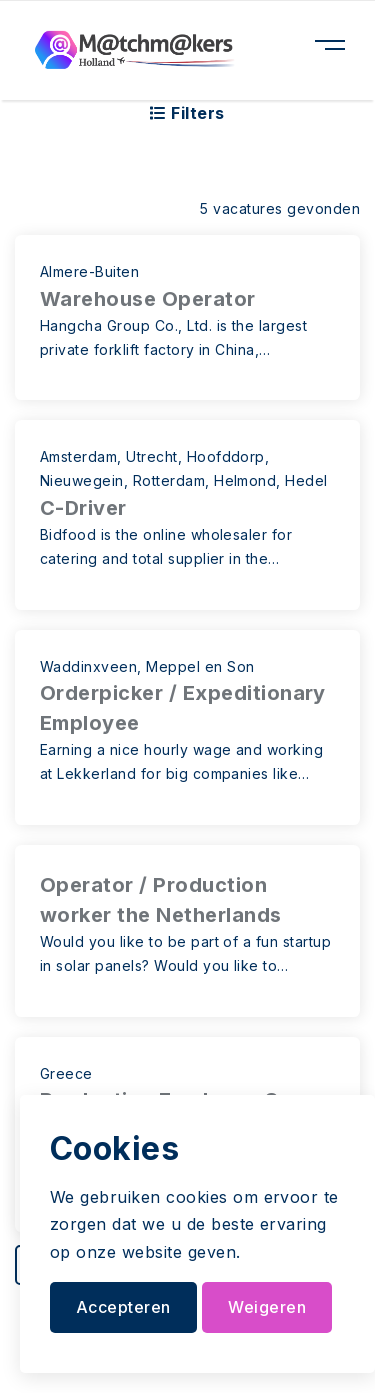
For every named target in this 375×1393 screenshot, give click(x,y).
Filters (187, 113)
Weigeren (267, 1307)
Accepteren (123, 1307)
